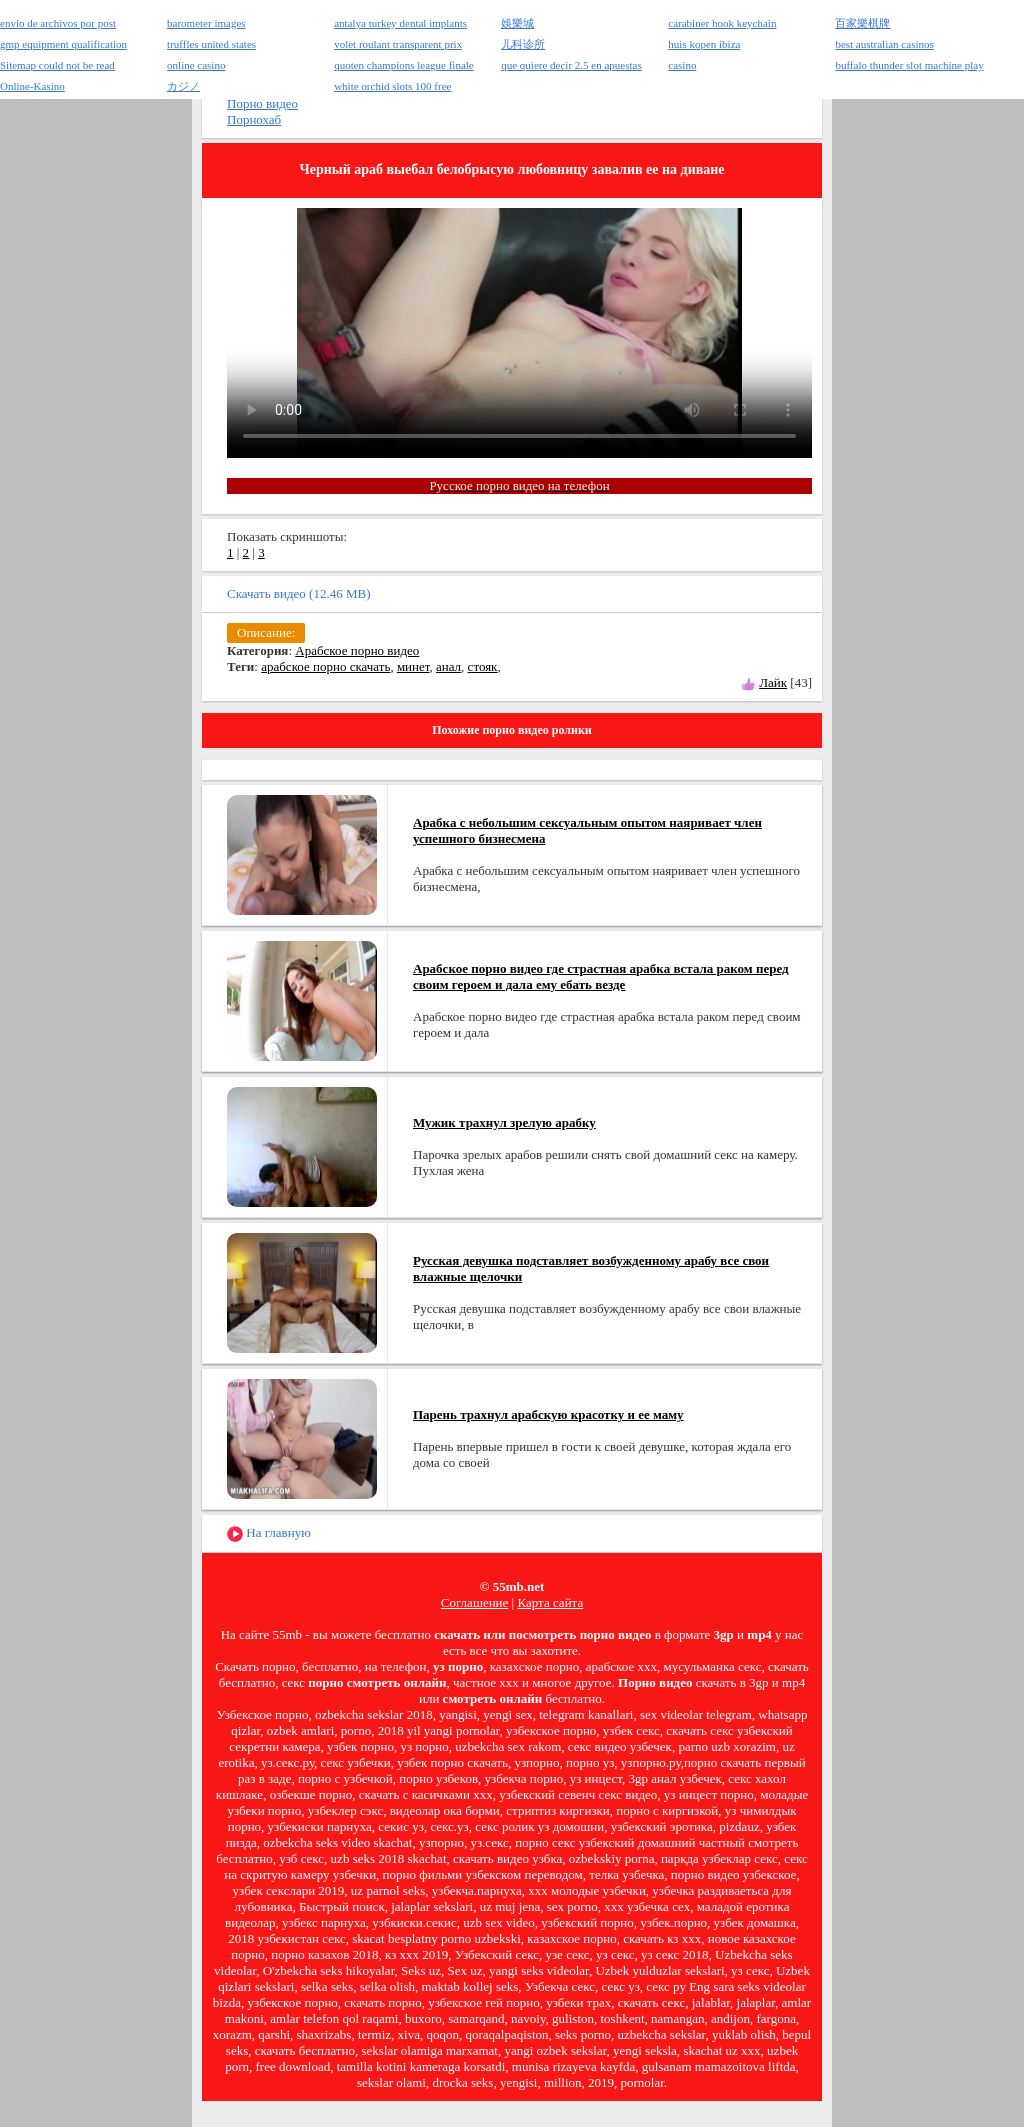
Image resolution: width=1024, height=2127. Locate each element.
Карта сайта (550, 1602)
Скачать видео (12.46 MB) (299, 593)
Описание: (266, 632)
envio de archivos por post (58, 23)
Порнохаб (254, 119)
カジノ (183, 86)
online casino (196, 65)
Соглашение (475, 1602)
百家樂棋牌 (862, 23)
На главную (269, 1533)
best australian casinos (884, 44)
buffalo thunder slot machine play (909, 65)
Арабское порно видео (357, 650)
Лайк (773, 682)
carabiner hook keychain (722, 23)
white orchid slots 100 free (392, 86)
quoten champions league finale (404, 65)
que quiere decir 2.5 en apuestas (571, 65)
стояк (483, 666)
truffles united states (211, 44)
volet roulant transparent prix (398, 44)
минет (413, 666)
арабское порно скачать (325, 666)
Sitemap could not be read (57, 65)
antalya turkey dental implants (400, 23)
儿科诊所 (523, 44)
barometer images (206, 23)
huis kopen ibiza (704, 44)
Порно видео (262, 103)
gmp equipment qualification (63, 44)
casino (682, 65)
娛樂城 (517, 23)
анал (448, 666)
